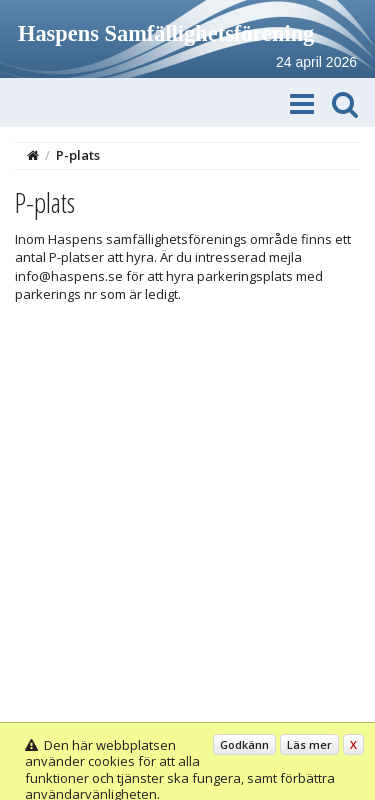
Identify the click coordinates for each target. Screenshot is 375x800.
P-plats (78, 155)
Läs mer (309, 744)
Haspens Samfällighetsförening (166, 33)
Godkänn (244, 744)
